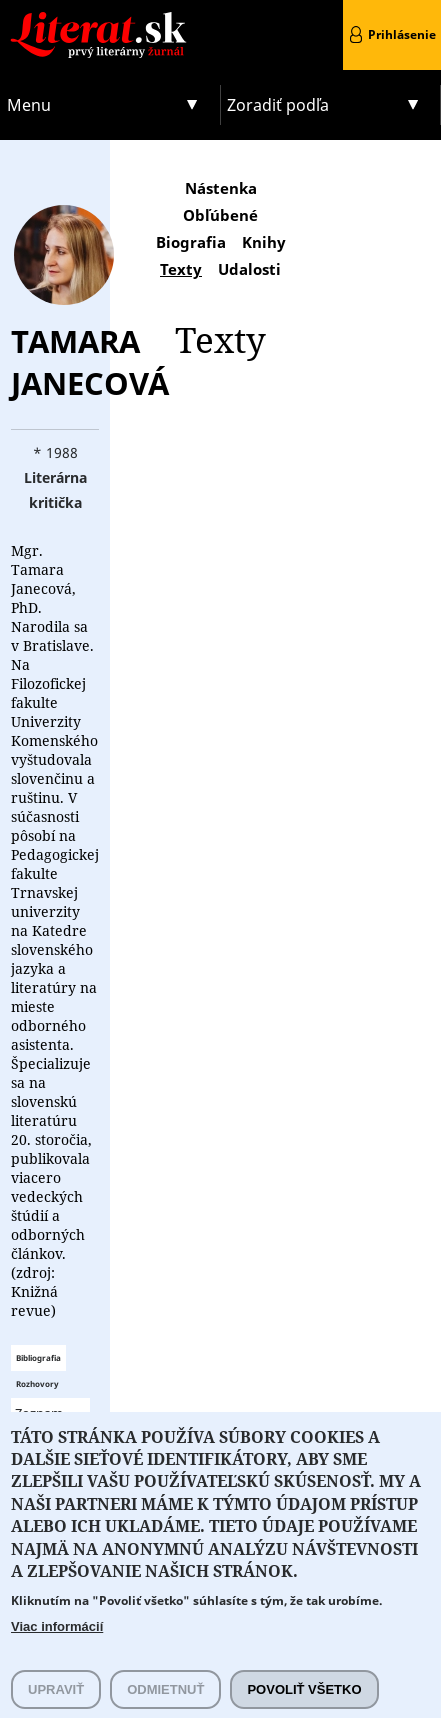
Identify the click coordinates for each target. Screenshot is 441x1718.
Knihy (264, 242)
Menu (29, 105)
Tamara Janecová (90, 362)
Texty (181, 269)
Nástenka (221, 188)
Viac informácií (57, 1652)
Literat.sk (110, 19)
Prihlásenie (402, 34)
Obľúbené (220, 215)
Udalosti (249, 269)
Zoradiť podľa (278, 105)
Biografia (191, 242)
